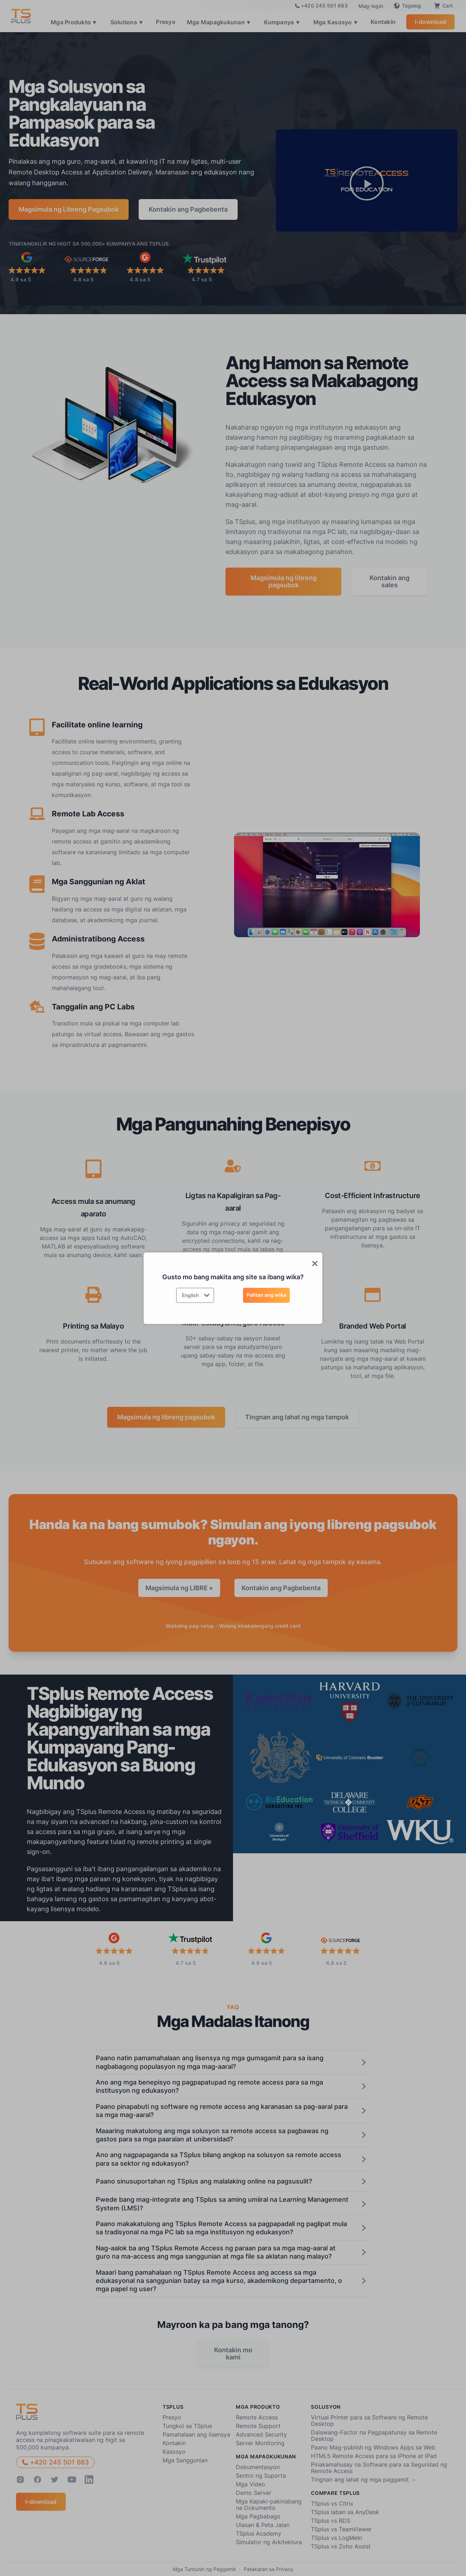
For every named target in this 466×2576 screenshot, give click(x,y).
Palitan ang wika (266, 1295)
